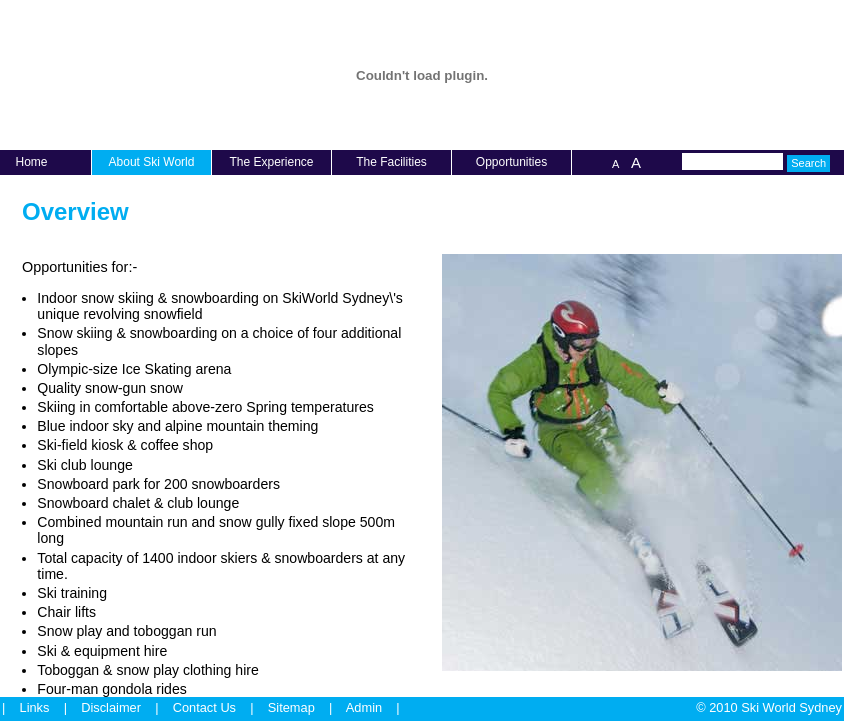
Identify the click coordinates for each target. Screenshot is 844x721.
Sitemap (291, 707)
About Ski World (152, 162)
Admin (364, 707)
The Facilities (391, 162)
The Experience (271, 162)
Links (35, 707)
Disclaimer (111, 707)
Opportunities (511, 162)
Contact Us (204, 707)
